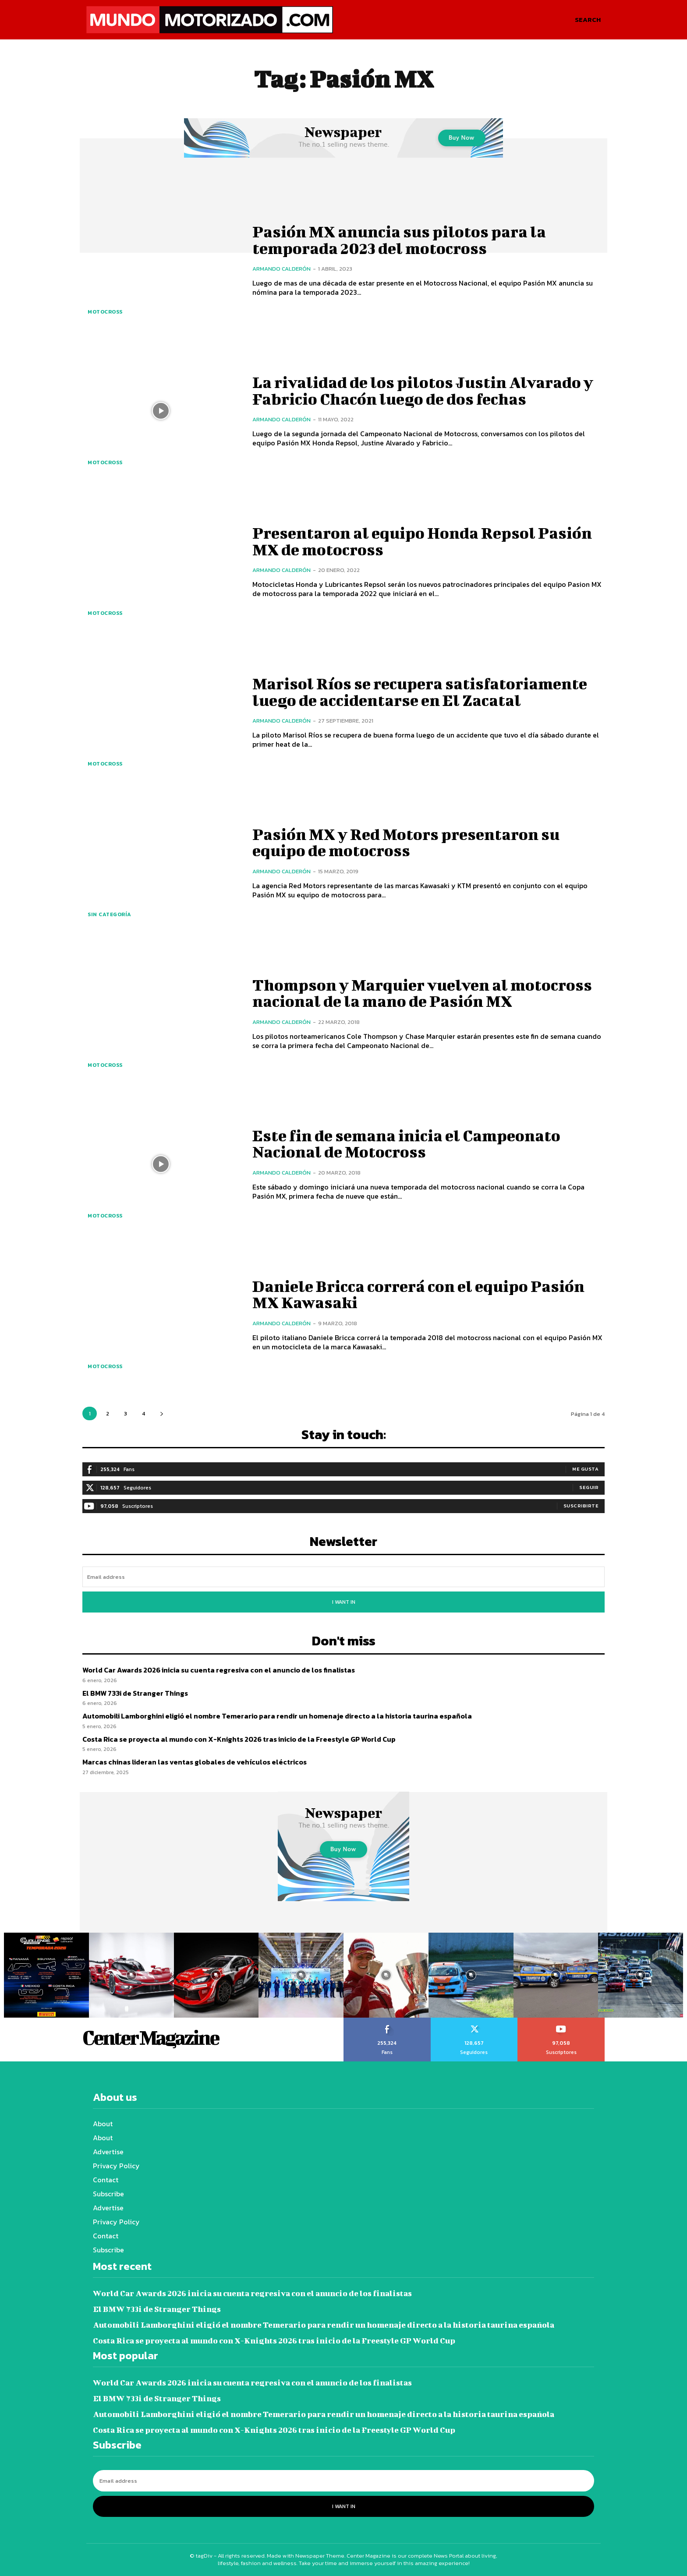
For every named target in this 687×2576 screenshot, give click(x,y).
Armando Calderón (281, 269)
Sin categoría (109, 914)
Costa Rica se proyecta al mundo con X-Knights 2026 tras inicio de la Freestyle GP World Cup (239, 1739)
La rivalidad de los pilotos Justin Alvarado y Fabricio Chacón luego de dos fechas (423, 390)
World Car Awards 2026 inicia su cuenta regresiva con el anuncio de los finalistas (218, 1670)
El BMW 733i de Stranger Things (135, 1693)
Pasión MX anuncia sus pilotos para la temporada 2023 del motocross (406, 240)
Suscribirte (581, 1505)
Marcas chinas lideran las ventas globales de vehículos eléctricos (194, 1762)
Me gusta (585, 1468)
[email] (343, 1577)
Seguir (588, 1487)
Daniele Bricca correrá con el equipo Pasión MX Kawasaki (427, 1294)
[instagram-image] (46, 1975)
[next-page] (161, 1413)
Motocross (105, 312)
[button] (588, 19)
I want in (343, 1602)
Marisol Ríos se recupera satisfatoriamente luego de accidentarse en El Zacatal (427, 691)
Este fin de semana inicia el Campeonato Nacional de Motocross (414, 1143)
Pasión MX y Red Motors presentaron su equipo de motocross (413, 842)
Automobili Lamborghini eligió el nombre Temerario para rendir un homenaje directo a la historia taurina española (277, 1716)
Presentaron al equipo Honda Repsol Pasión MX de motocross (400, 541)
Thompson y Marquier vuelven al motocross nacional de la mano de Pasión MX (417, 993)
